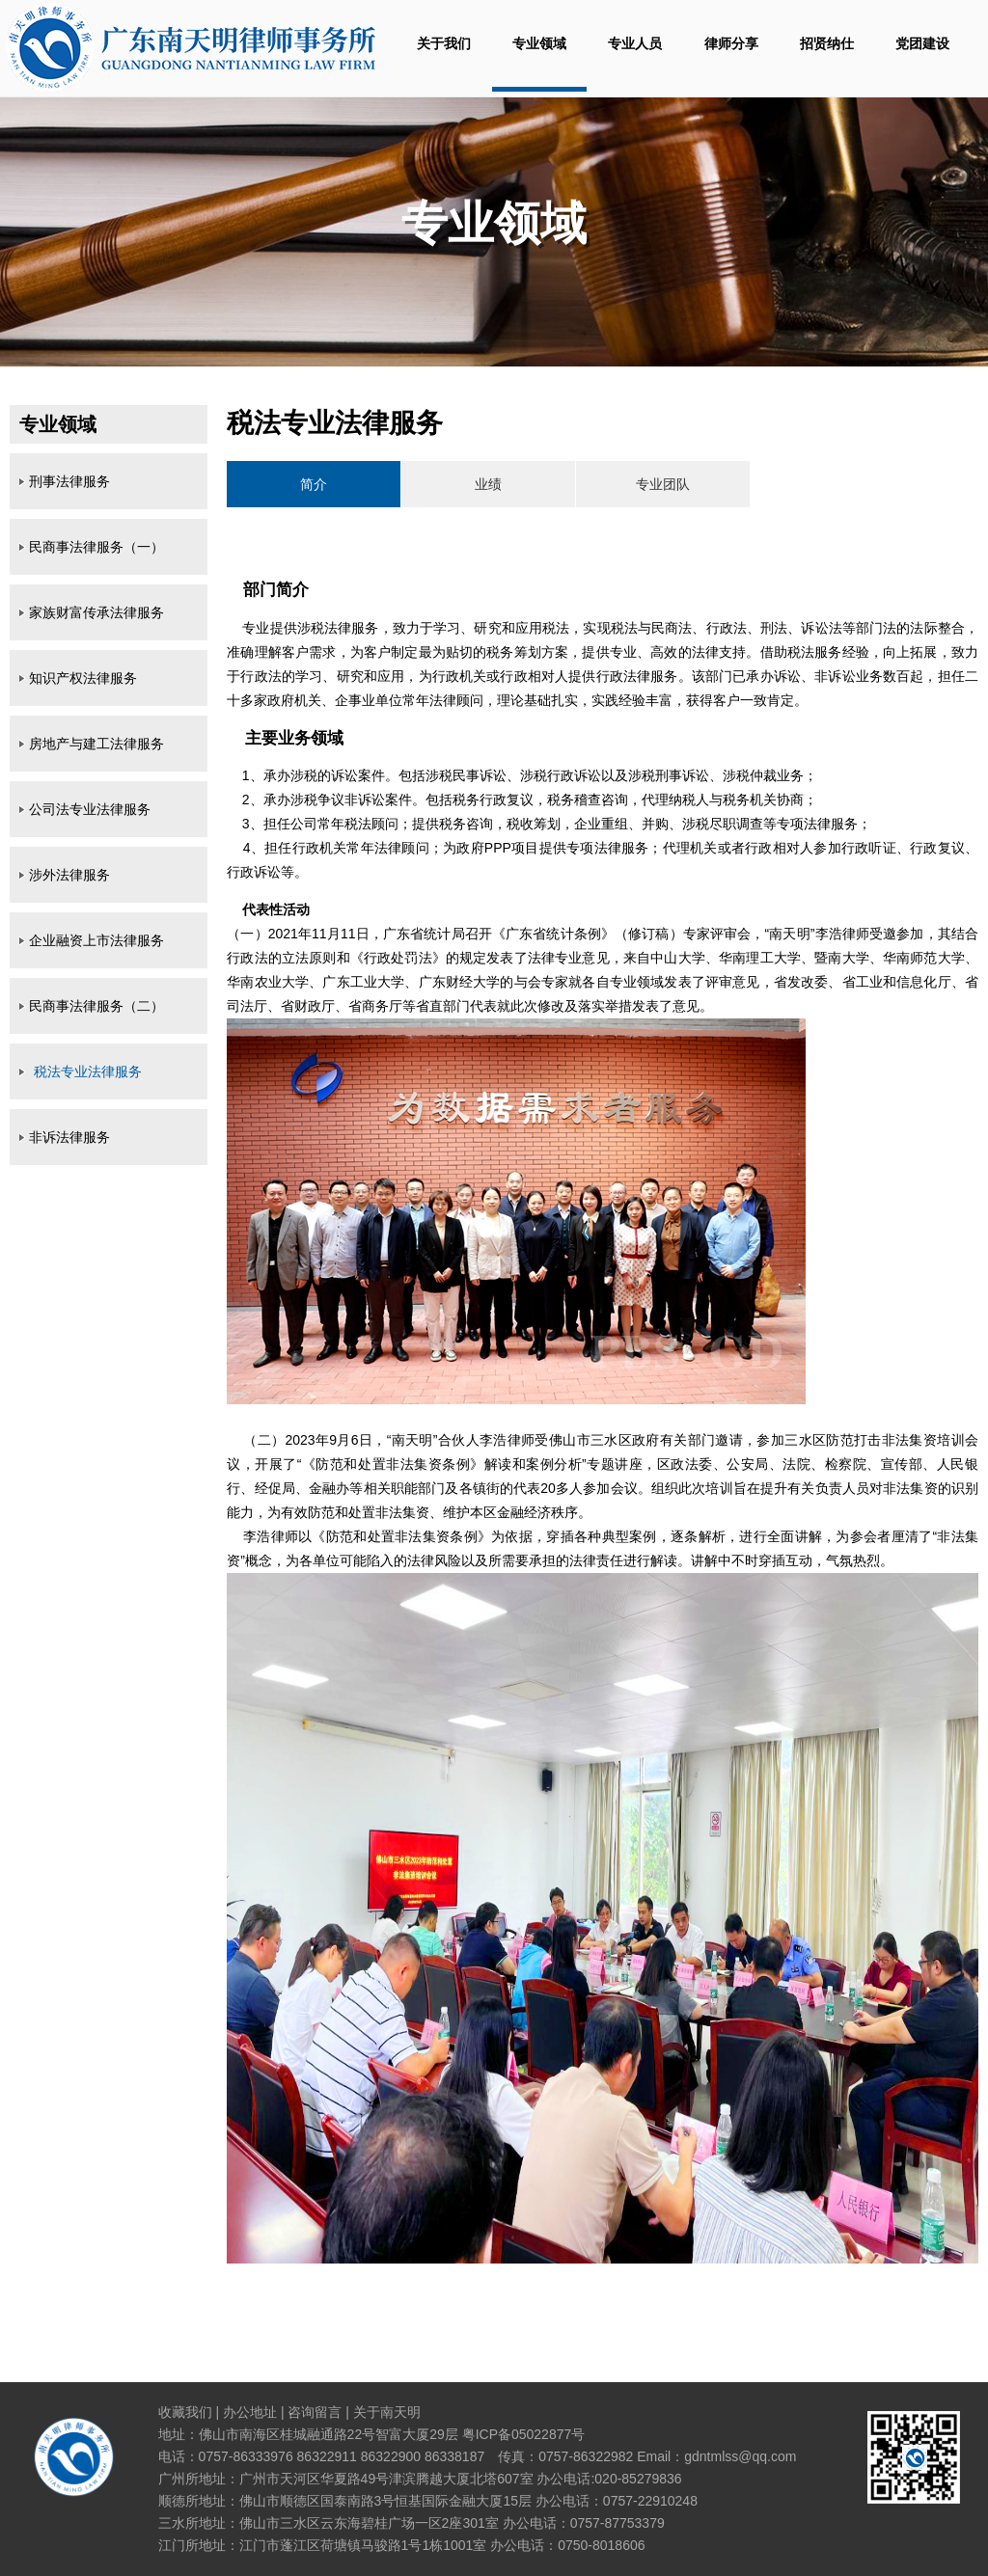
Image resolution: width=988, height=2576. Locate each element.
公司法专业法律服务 (90, 809)
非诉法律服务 (69, 1137)
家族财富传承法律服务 (96, 612)
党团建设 (922, 43)
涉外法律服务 (69, 874)
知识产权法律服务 (83, 678)
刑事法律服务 (69, 481)
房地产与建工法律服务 (96, 743)
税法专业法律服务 (88, 1071)
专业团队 (663, 484)
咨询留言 (315, 2412)
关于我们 (444, 43)
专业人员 (635, 43)
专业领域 (539, 43)
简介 (313, 484)
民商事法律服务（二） (96, 1006)
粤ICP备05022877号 (524, 2434)
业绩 (488, 484)
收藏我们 (185, 2412)
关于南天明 (387, 2412)
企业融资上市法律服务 (96, 940)
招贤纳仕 (827, 43)
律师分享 (731, 43)
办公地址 (250, 2412)
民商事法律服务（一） (96, 547)
